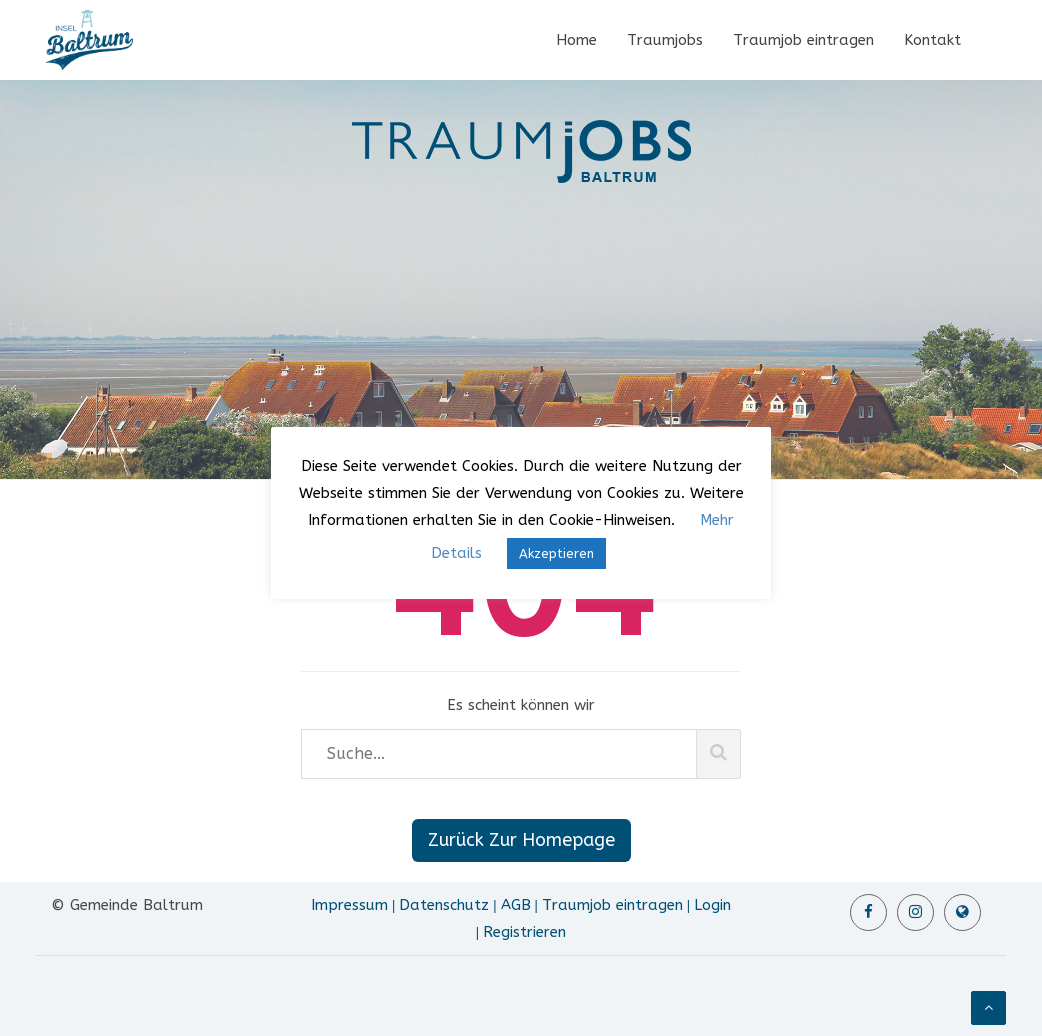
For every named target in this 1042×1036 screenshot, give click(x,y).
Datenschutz (444, 905)
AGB (516, 905)
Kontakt (932, 40)
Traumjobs (665, 40)
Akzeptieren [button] (556, 553)
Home (576, 40)
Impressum (349, 905)
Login (712, 905)
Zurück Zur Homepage (521, 840)
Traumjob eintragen (803, 40)
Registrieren (524, 932)
